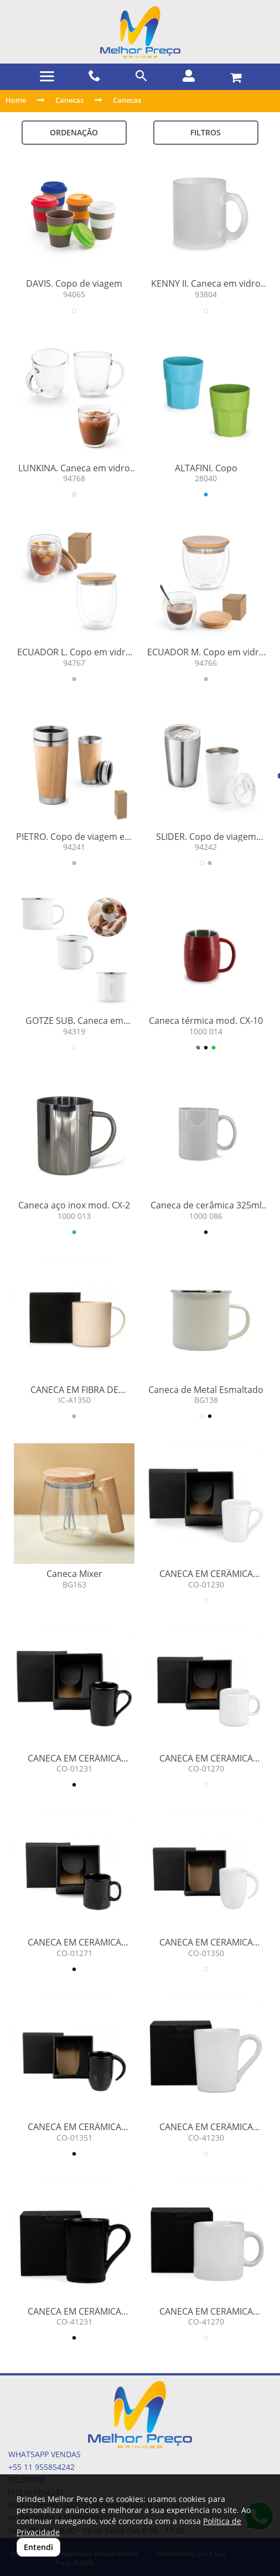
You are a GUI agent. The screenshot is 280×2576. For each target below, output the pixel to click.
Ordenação (74, 132)
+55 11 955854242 (41, 2467)
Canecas (69, 100)
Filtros (205, 132)
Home (16, 100)
